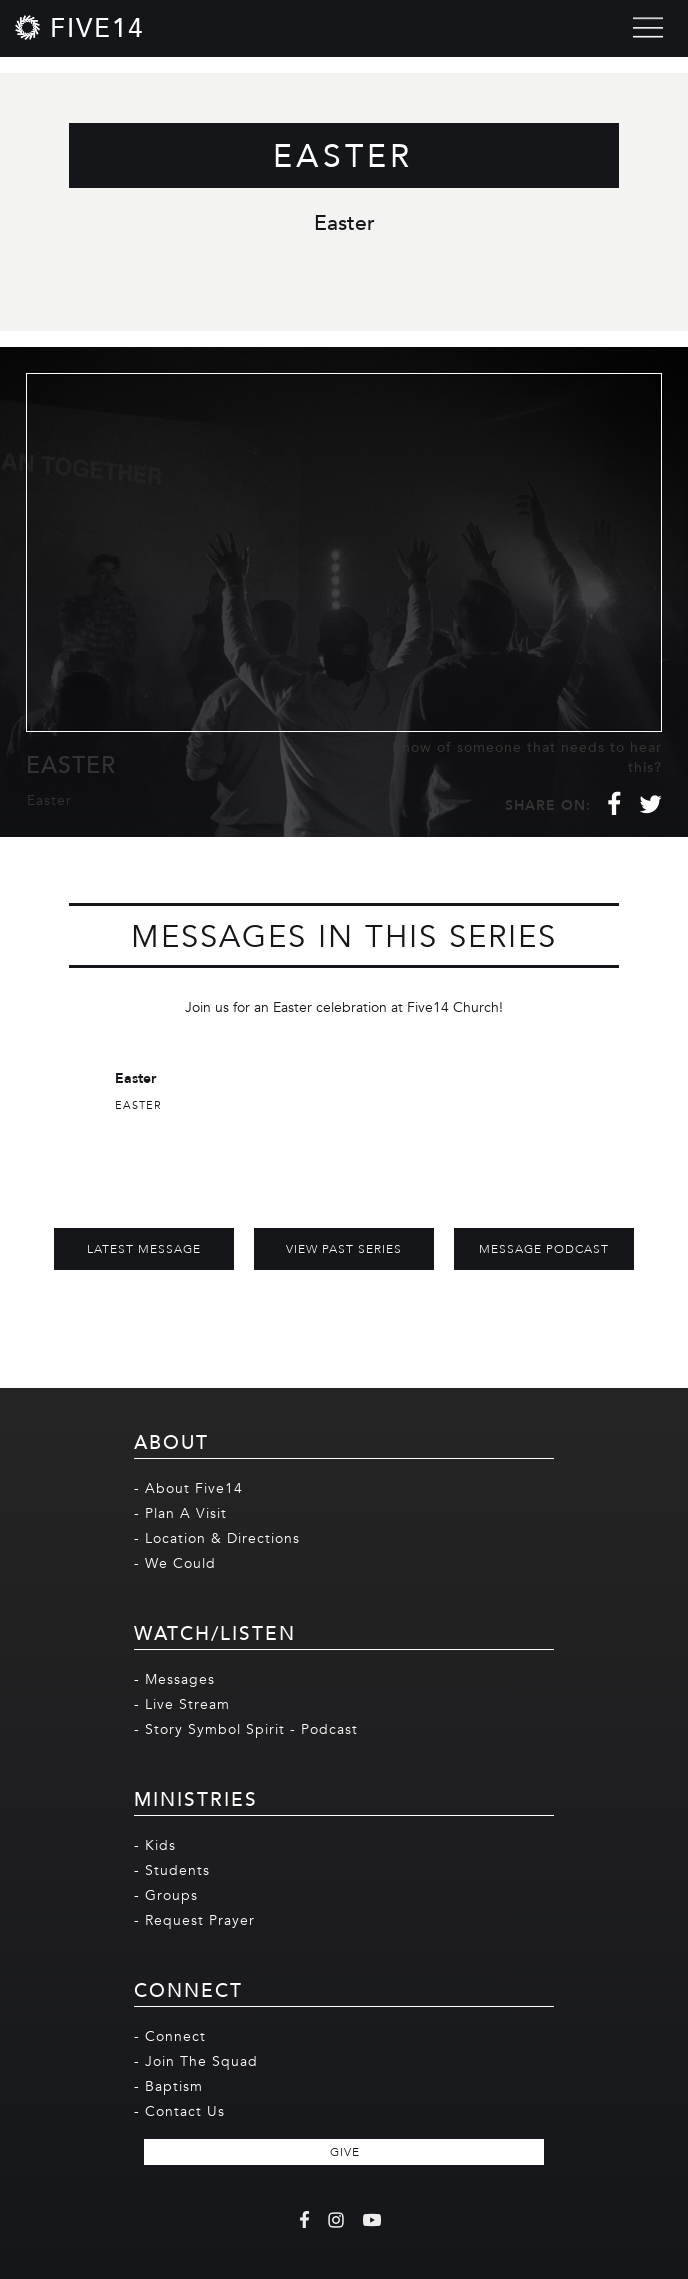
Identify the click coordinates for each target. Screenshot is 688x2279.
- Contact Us (179, 2111)
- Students (172, 1870)
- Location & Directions (217, 1538)
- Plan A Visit (180, 1513)
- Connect (170, 2036)
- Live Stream (182, 1704)
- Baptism (168, 2086)
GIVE (345, 2152)
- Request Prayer (194, 1920)
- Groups (166, 1895)
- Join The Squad (196, 2061)
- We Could (175, 1563)
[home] (79, 27)
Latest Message (144, 1249)
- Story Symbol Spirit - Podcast (246, 1729)
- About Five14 (188, 1488)
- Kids (155, 1845)
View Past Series (344, 1249)
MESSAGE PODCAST (544, 1249)
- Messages (174, 1679)
